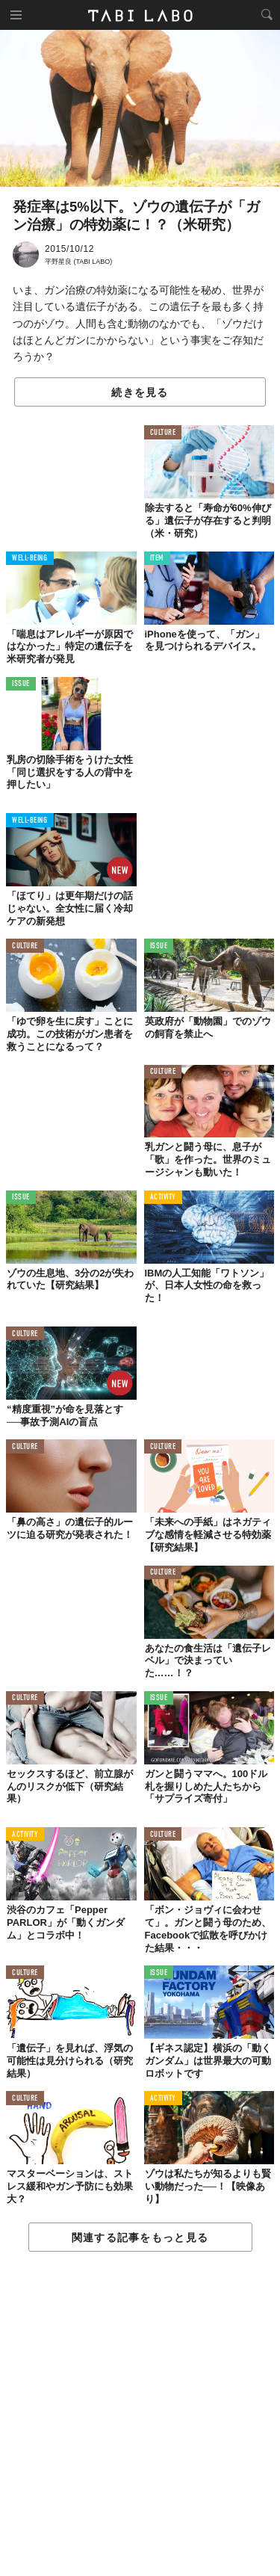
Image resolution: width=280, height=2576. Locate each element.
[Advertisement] (140, 2414)
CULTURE (163, 433)
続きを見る (139, 392)
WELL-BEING (30, 559)
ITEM (157, 559)
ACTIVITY (163, 1197)
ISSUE (21, 684)
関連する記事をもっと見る (140, 2237)
